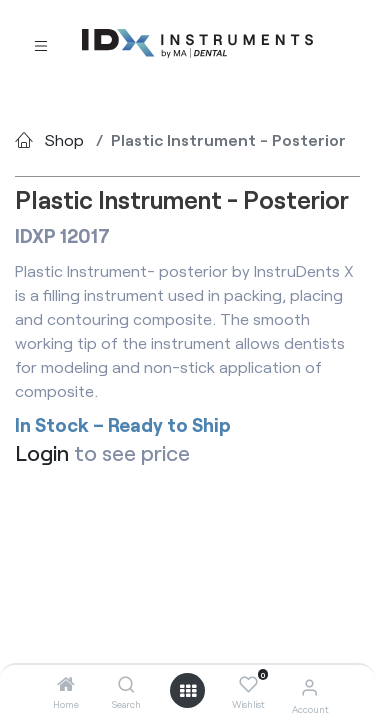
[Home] (66, 684)
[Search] (126, 684)
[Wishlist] (248, 685)
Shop (64, 139)
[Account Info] (309, 686)
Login (42, 452)
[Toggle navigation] (41, 44)
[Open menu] (188, 691)
